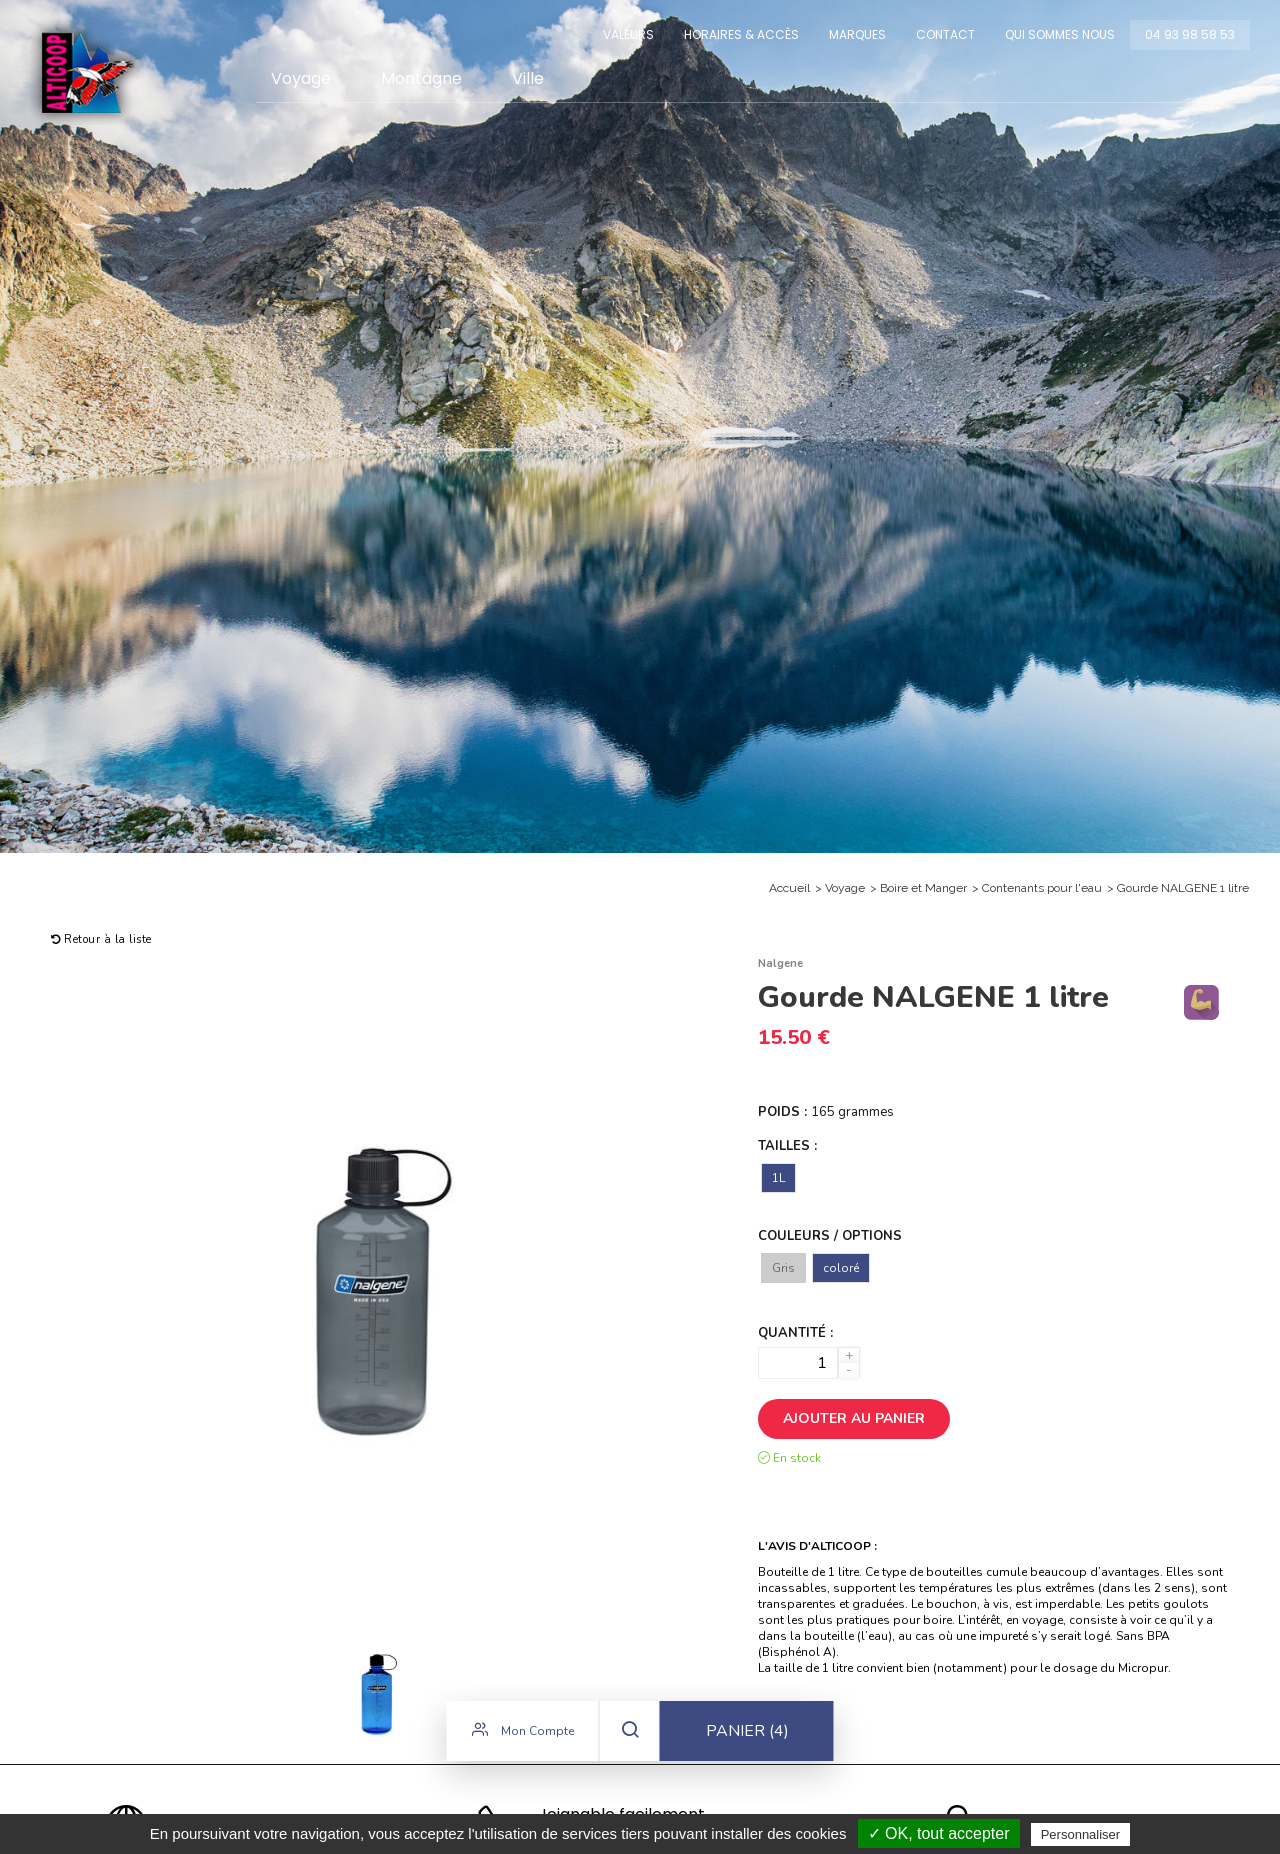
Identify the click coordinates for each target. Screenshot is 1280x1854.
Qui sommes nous (1060, 34)
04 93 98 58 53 (1190, 34)
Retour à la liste (101, 939)
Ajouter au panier (854, 1418)
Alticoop (87, 72)
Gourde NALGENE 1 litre (1183, 888)
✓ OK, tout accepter (939, 1833)
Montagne (421, 78)
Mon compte (523, 1735)
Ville (528, 78)
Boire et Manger (923, 888)
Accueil (789, 888)
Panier (747, 1736)
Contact (945, 34)
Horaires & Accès (741, 34)
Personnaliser (1081, 1834)
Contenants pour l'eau (1042, 888)
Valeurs (628, 34)
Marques (857, 34)
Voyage (301, 78)
